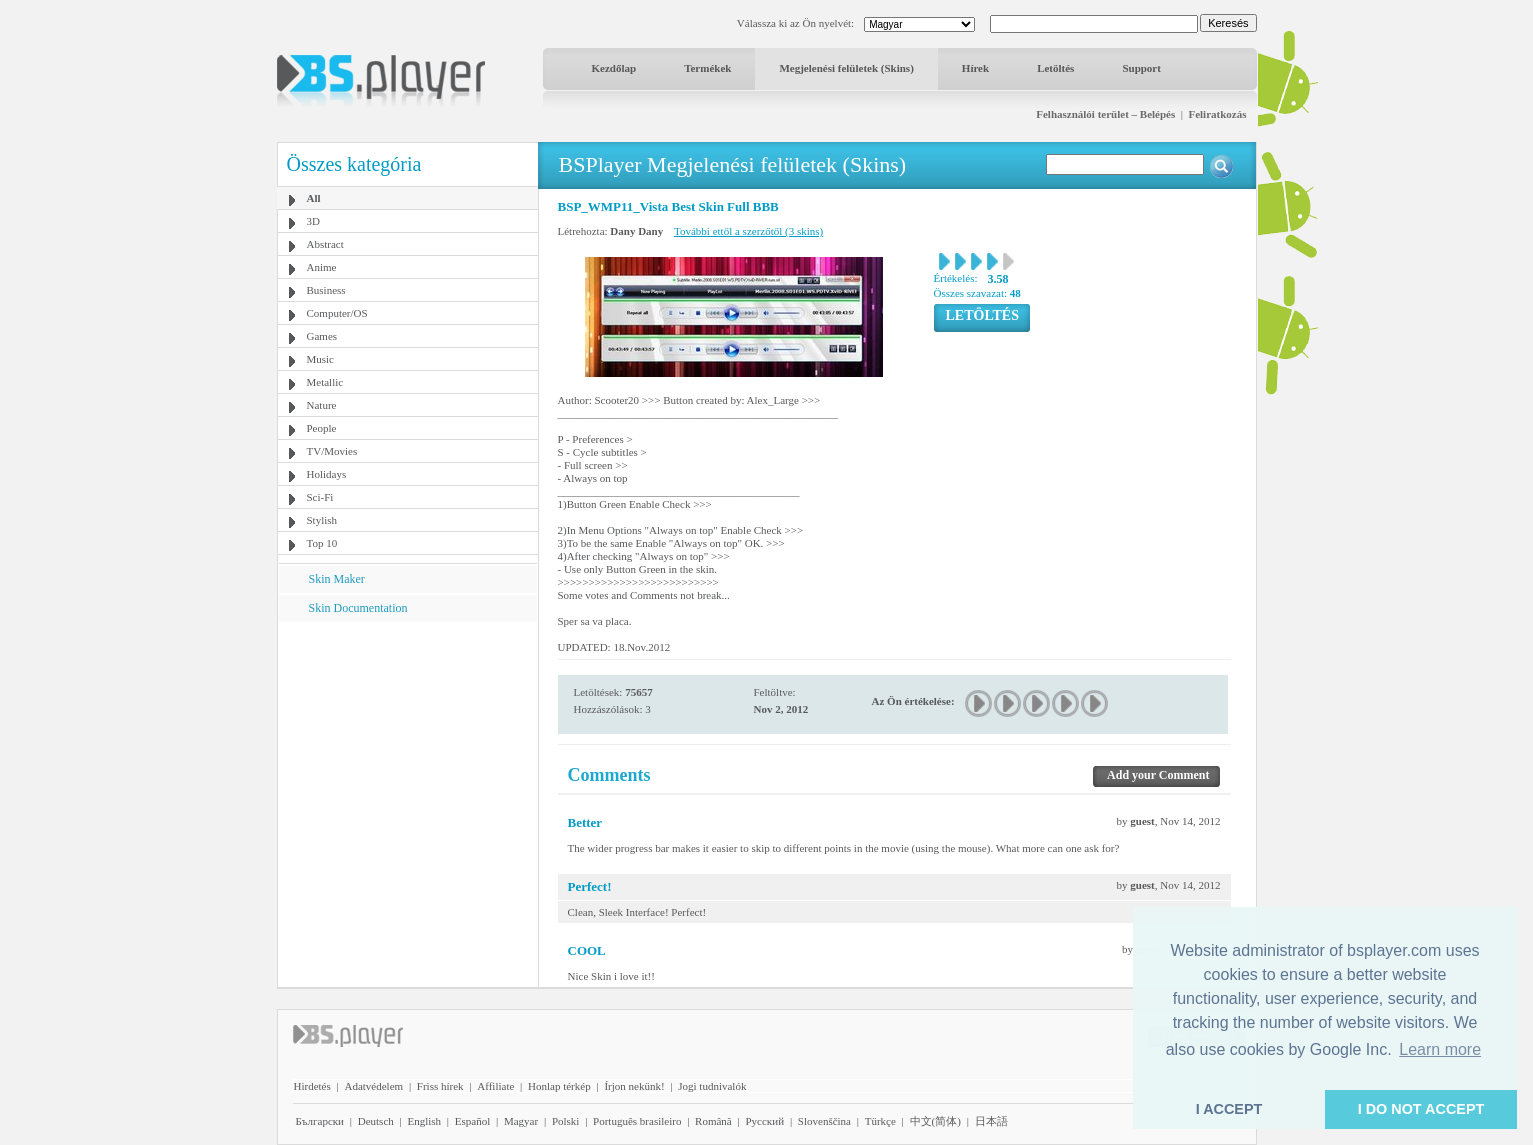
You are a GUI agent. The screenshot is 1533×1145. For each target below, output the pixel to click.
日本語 (991, 1121)
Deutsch (376, 1121)
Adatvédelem (373, 1086)
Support (1141, 68)
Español (472, 1121)
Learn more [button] (1440, 1049)
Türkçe (880, 1121)
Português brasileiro (637, 1121)
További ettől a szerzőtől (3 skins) (748, 231)
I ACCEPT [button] (1229, 1109)
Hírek (975, 68)
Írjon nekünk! (634, 1086)
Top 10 (322, 543)
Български (320, 1121)
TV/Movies (332, 451)
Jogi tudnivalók (712, 1086)
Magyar (521, 1121)
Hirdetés (312, 1086)
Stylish (322, 520)
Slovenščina (824, 1121)
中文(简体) (935, 1121)
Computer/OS (337, 313)
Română (713, 1121)
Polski (566, 1121)
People (322, 428)
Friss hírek (440, 1086)
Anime (322, 267)
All (314, 198)
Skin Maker (337, 579)
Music (321, 359)
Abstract (325, 244)
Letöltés (1055, 68)
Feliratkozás (1217, 114)
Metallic (325, 382)
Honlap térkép (559, 1086)
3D (313, 221)
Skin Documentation (358, 608)
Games (322, 336)
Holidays (327, 474)
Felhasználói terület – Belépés (1105, 114)
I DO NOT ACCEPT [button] (1421, 1109)
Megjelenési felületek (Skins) (846, 68)
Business (326, 290)
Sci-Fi (320, 497)
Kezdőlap (614, 68)
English (424, 1121)
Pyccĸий (764, 1121)
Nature (322, 405)
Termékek (707, 68)
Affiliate (495, 1086)
